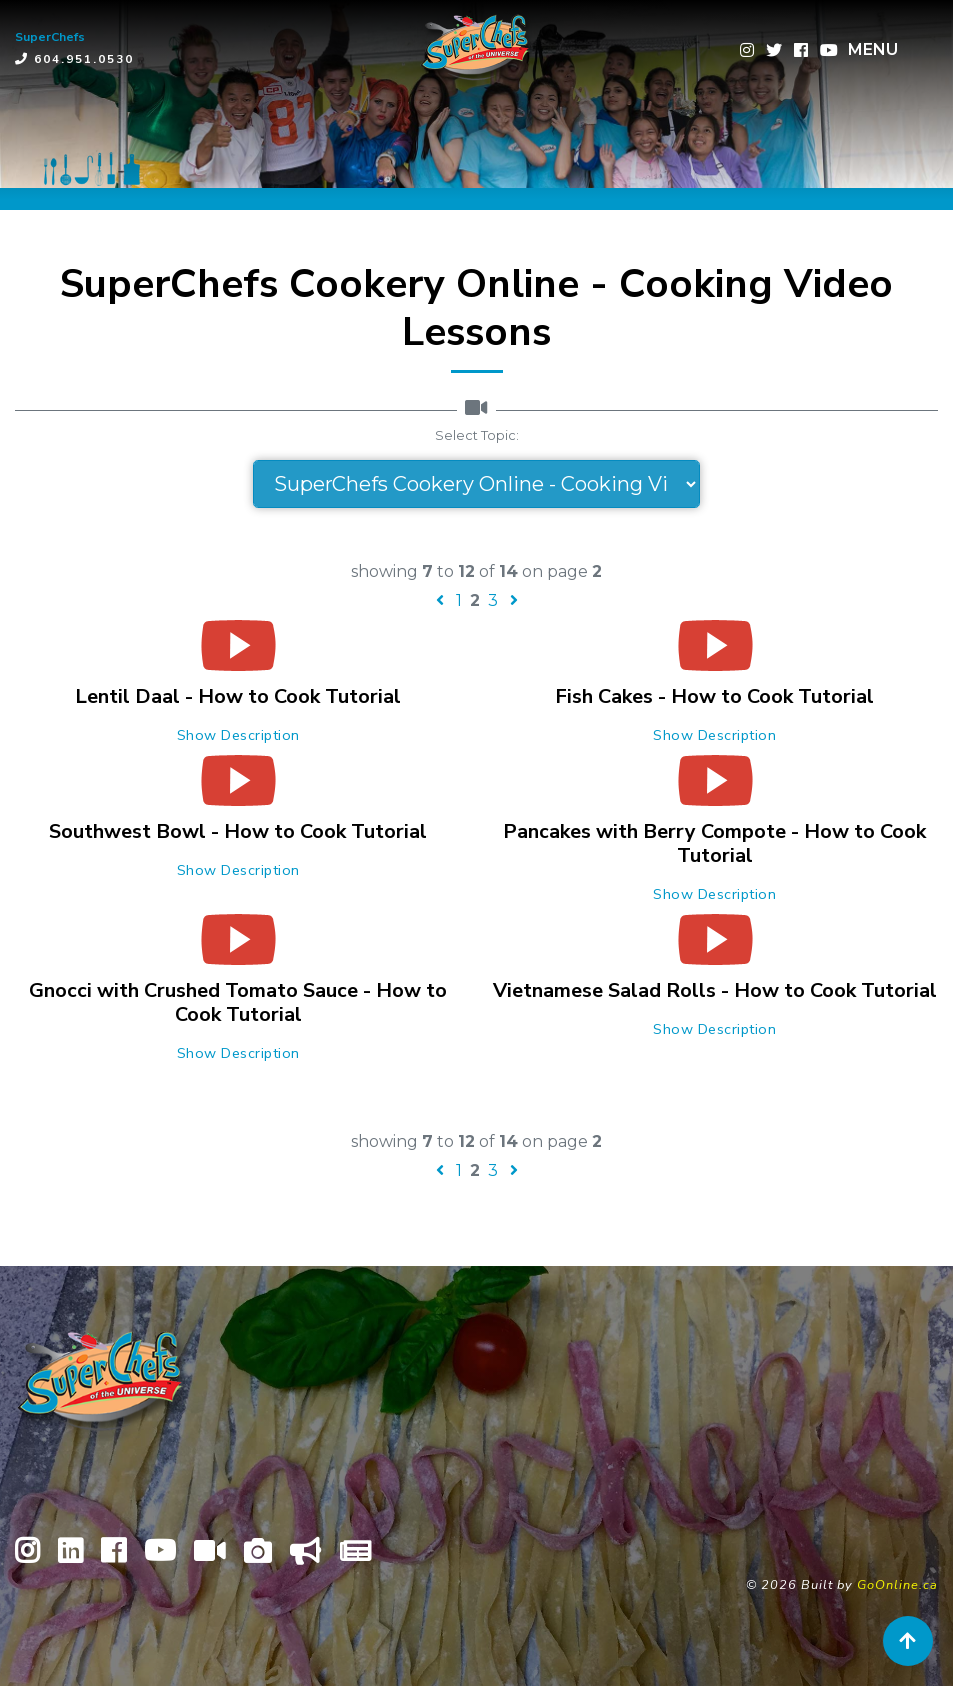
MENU (873, 49)
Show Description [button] (238, 735)
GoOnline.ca (897, 1585)
